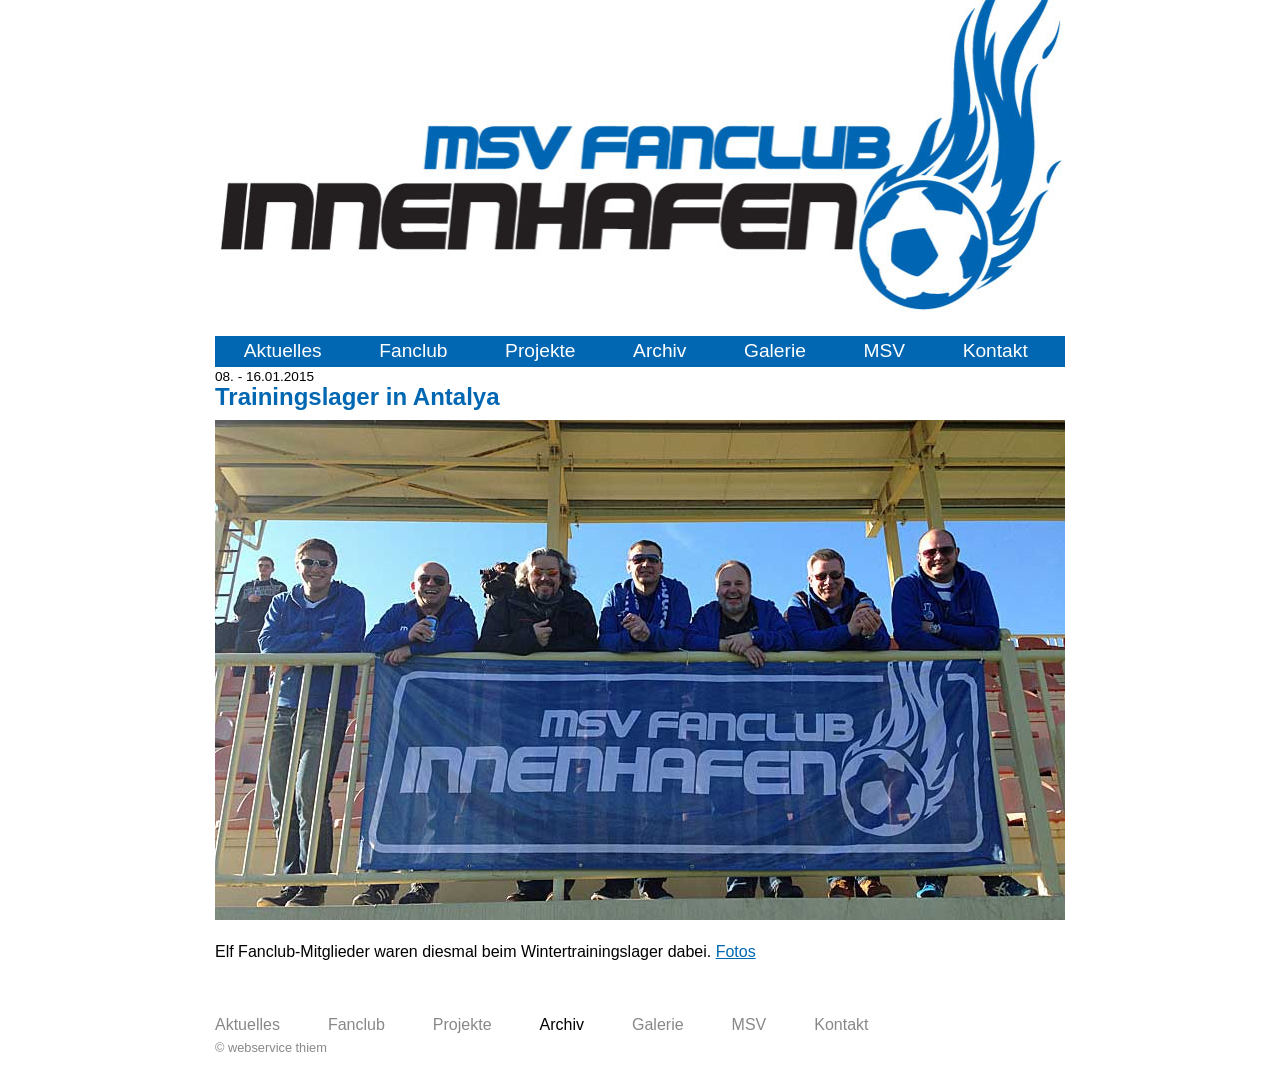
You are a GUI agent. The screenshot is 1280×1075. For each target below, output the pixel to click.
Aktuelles (283, 350)
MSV (884, 350)
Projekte (540, 350)
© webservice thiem (271, 1047)
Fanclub (413, 350)
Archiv (659, 350)
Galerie (775, 350)
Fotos (736, 951)
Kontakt (995, 350)
